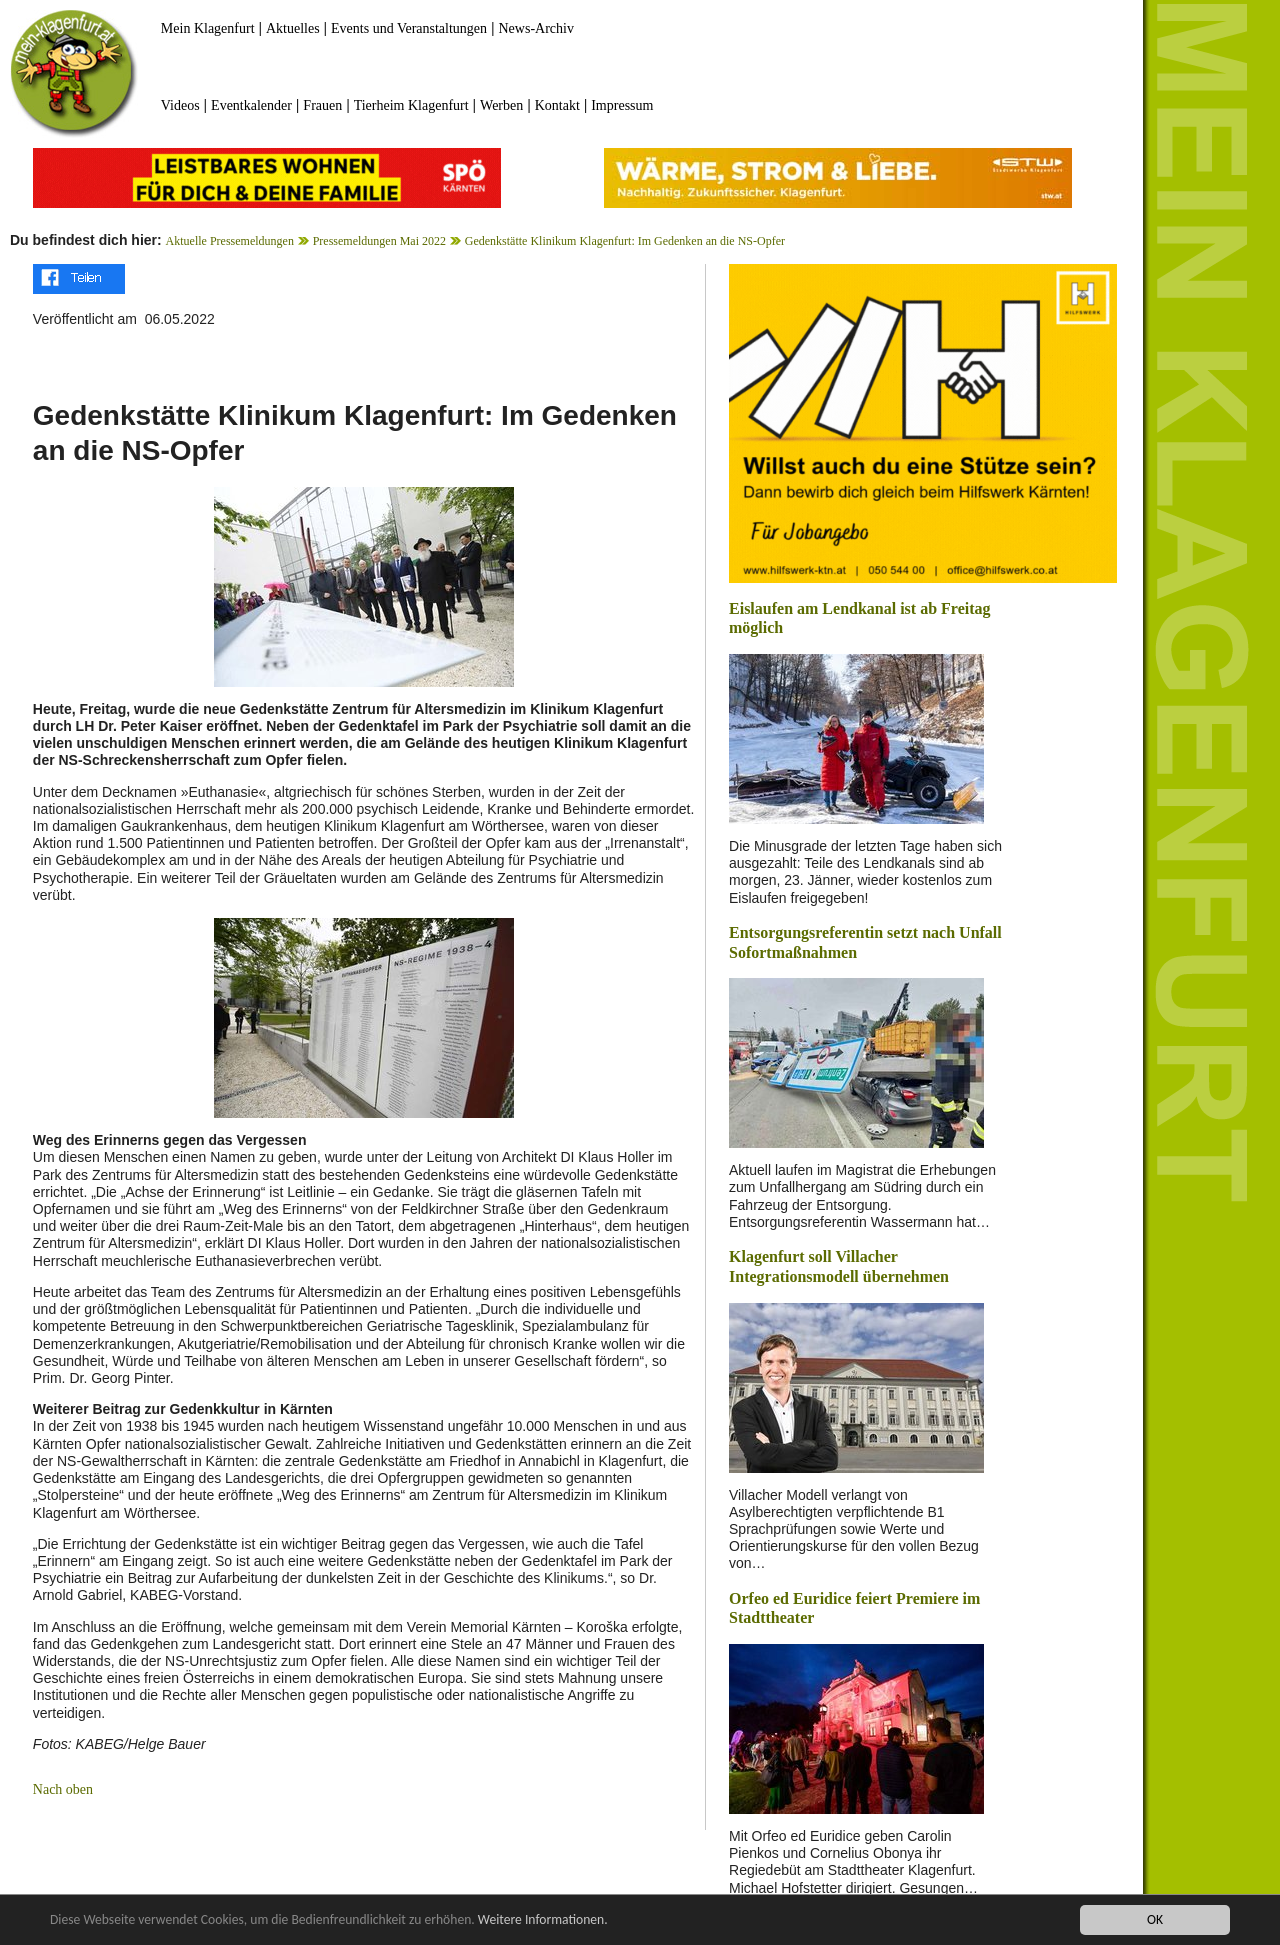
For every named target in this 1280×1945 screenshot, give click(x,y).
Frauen (322, 105)
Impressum (622, 105)
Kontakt (557, 105)
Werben (501, 105)
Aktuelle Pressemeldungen (230, 241)
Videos (180, 105)
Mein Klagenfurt (208, 28)
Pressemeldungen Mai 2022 (379, 241)
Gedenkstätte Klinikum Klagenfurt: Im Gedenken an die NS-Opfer (625, 241)
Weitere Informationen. (543, 1920)
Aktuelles (293, 28)
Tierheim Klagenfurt (411, 105)
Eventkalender (251, 105)
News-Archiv (536, 28)
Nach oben (63, 1789)
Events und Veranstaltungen (409, 28)
